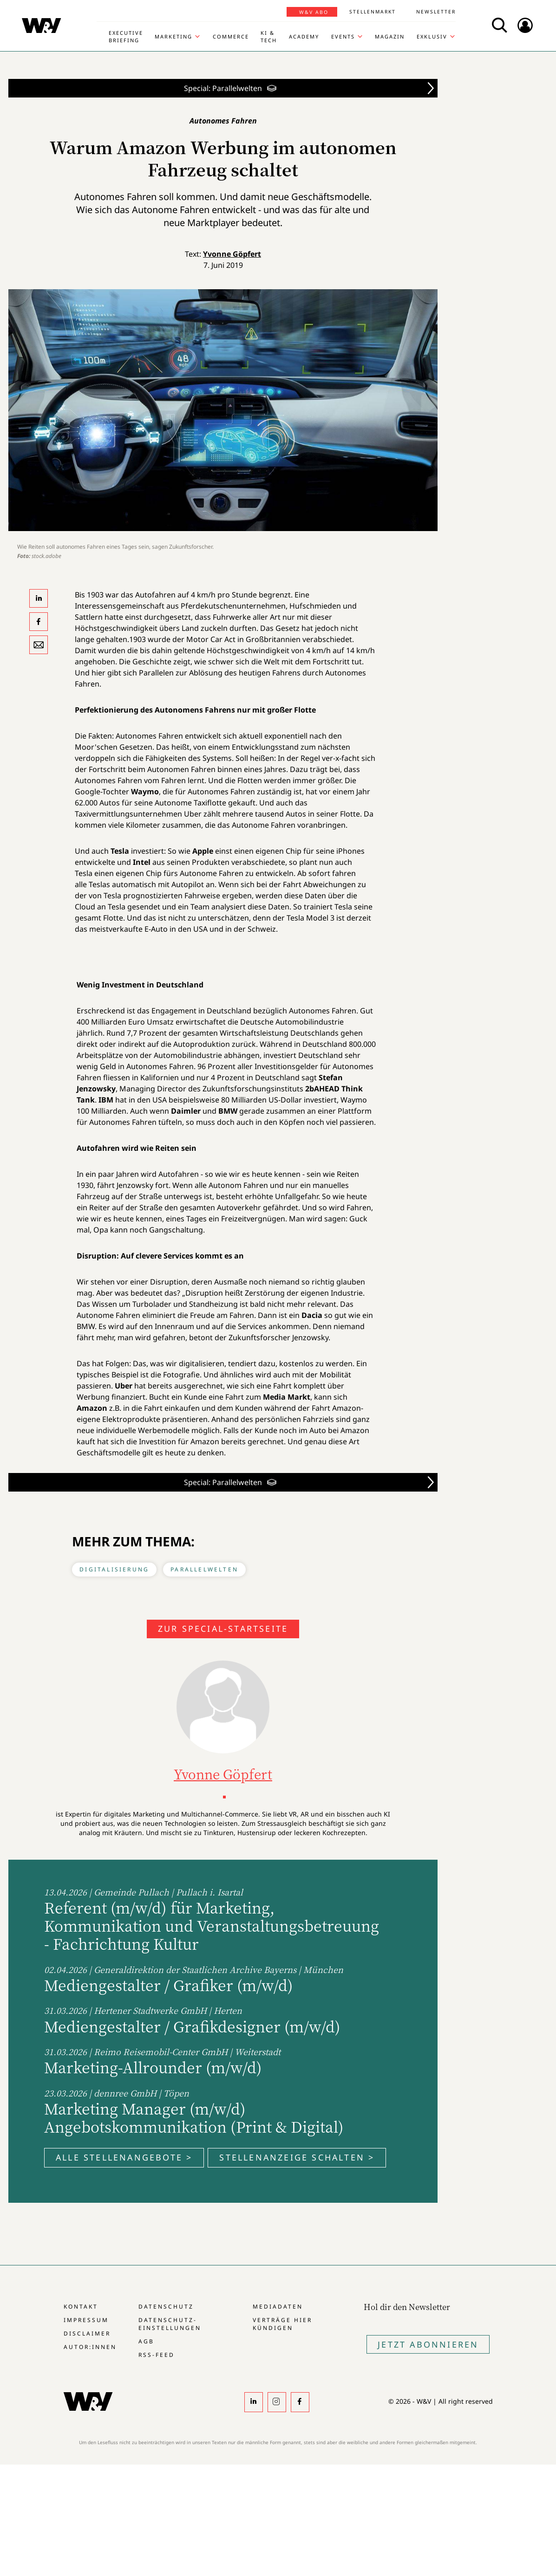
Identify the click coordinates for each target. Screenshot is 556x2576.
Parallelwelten (204, 1569)
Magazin (390, 36)
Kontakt (81, 2306)
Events (343, 36)
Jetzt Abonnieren (428, 2344)
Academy (304, 36)
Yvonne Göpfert (232, 254)
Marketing (173, 36)
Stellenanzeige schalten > (296, 2157)
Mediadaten (278, 2306)
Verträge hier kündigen (282, 2324)
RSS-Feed (156, 2355)
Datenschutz (166, 2306)
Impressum (86, 2320)
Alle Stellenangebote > (124, 2157)
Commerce (231, 36)
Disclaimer (87, 2333)
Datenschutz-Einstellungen (169, 2324)
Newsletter (436, 11)
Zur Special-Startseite (223, 1628)
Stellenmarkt (372, 11)
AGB (146, 2341)
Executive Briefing (126, 36)
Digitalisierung (114, 1569)
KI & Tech (269, 36)
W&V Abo (313, 12)
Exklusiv (432, 36)
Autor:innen (90, 2347)
